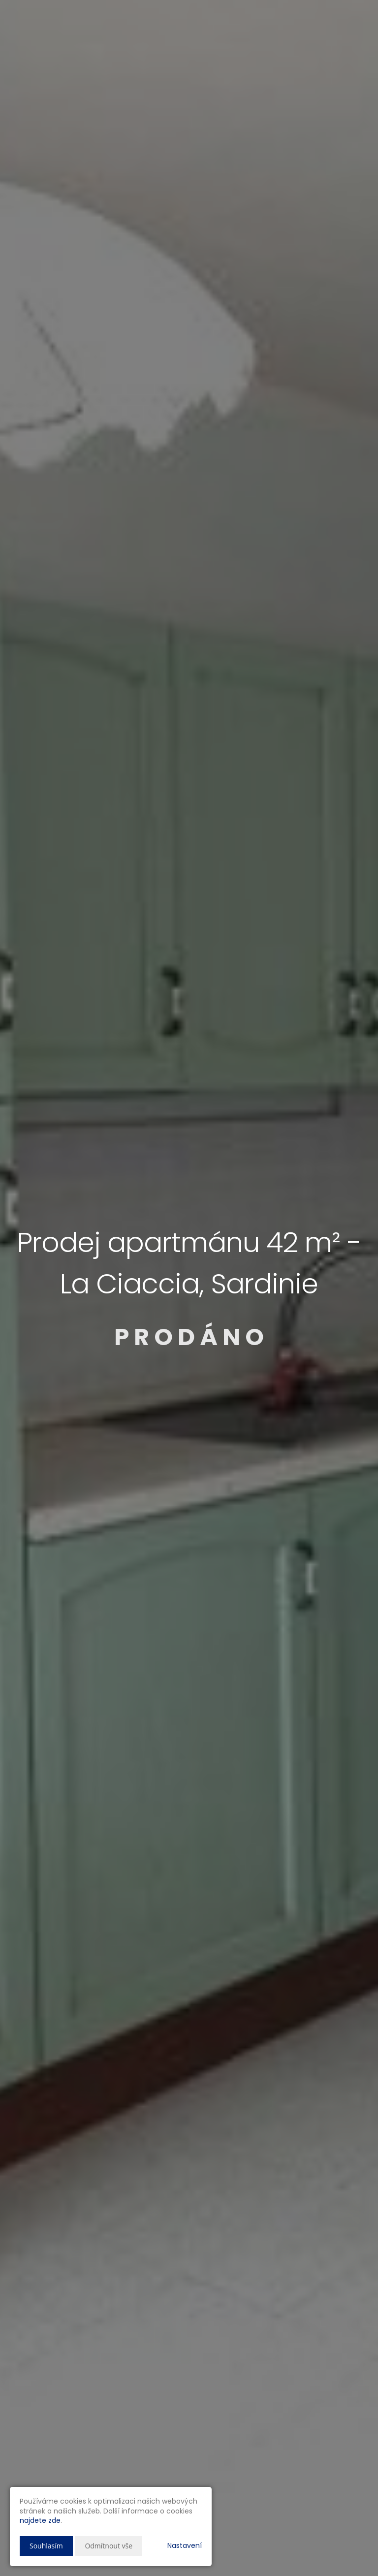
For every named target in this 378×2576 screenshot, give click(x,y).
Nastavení (184, 2545)
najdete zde (40, 2520)
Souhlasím (46, 2545)
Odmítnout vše (108, 2545)
